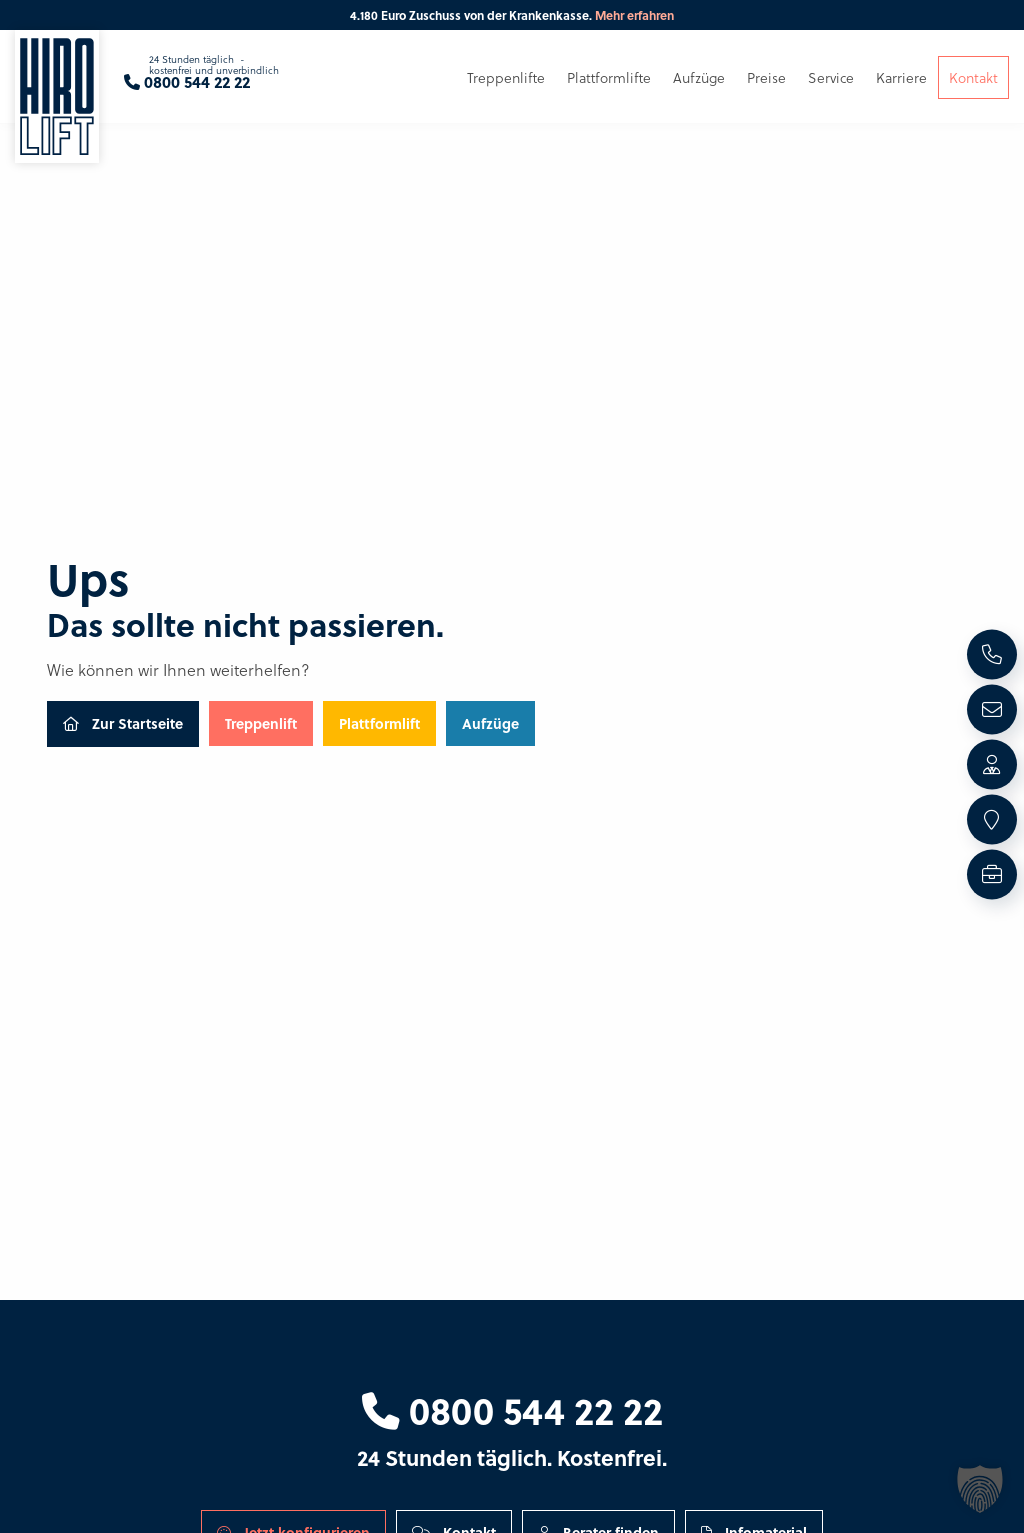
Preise (766, 77)
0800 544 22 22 (512, 1410)
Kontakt (973, 77)
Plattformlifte (609, 77)
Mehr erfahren (634, 15)
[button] (980, 1489)
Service (831, 77)
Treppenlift (261, 723)
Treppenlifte (506, 77)
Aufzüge (490, 723)
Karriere (901, 77)
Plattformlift (379, 723)
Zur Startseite (123, 723)
